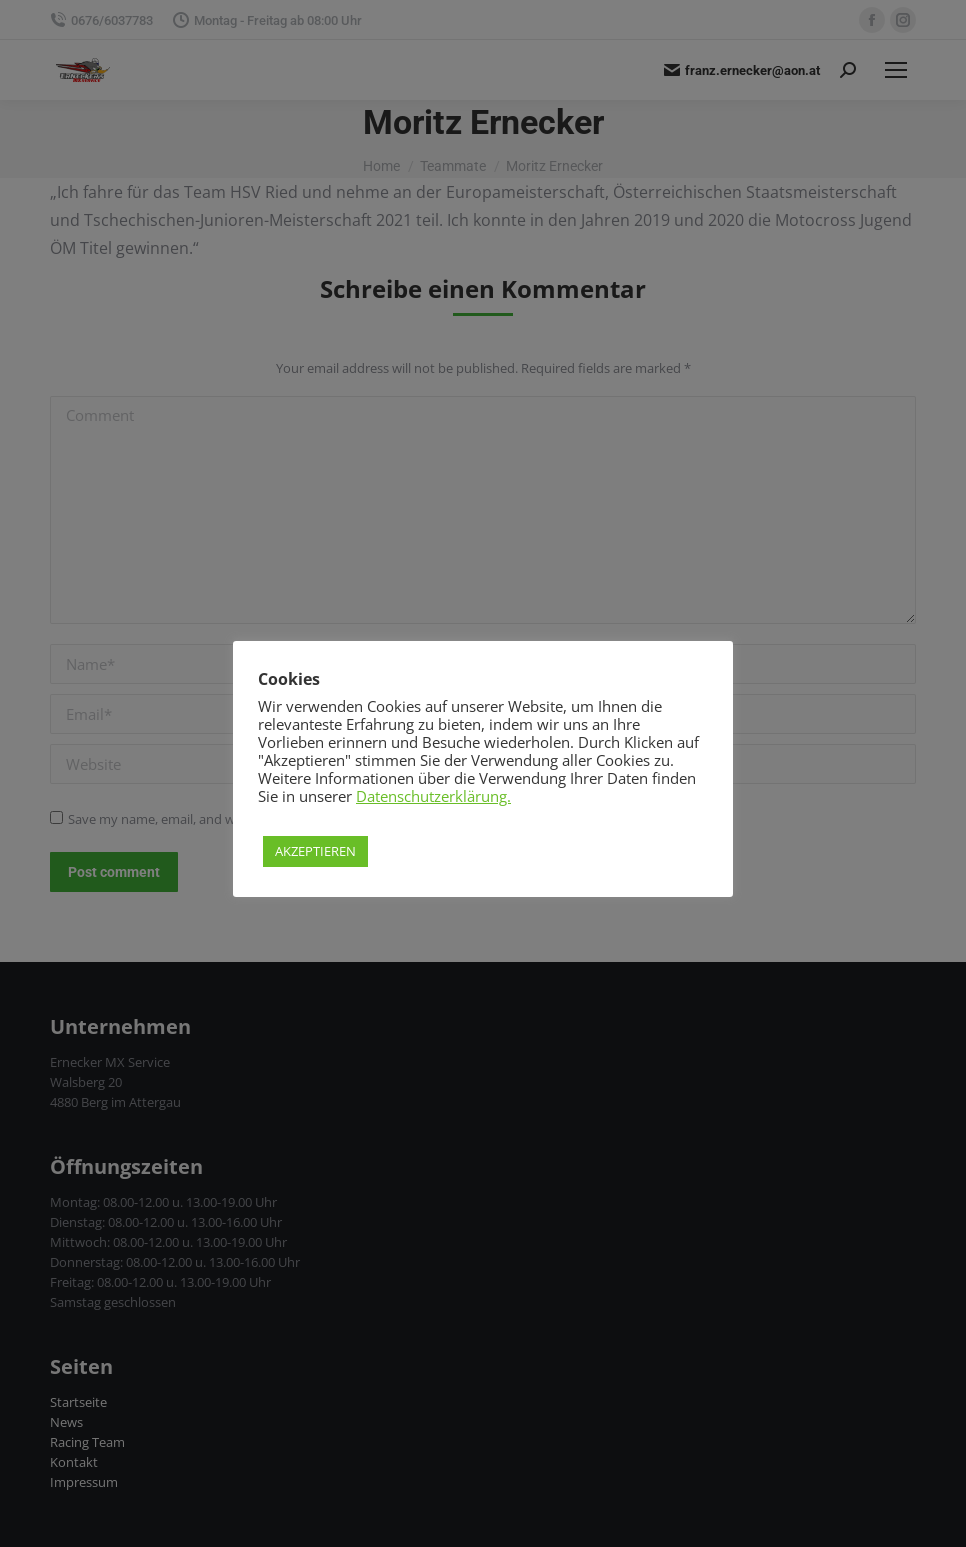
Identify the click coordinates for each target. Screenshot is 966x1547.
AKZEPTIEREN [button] (315, 851)
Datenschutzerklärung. (433, 796)
